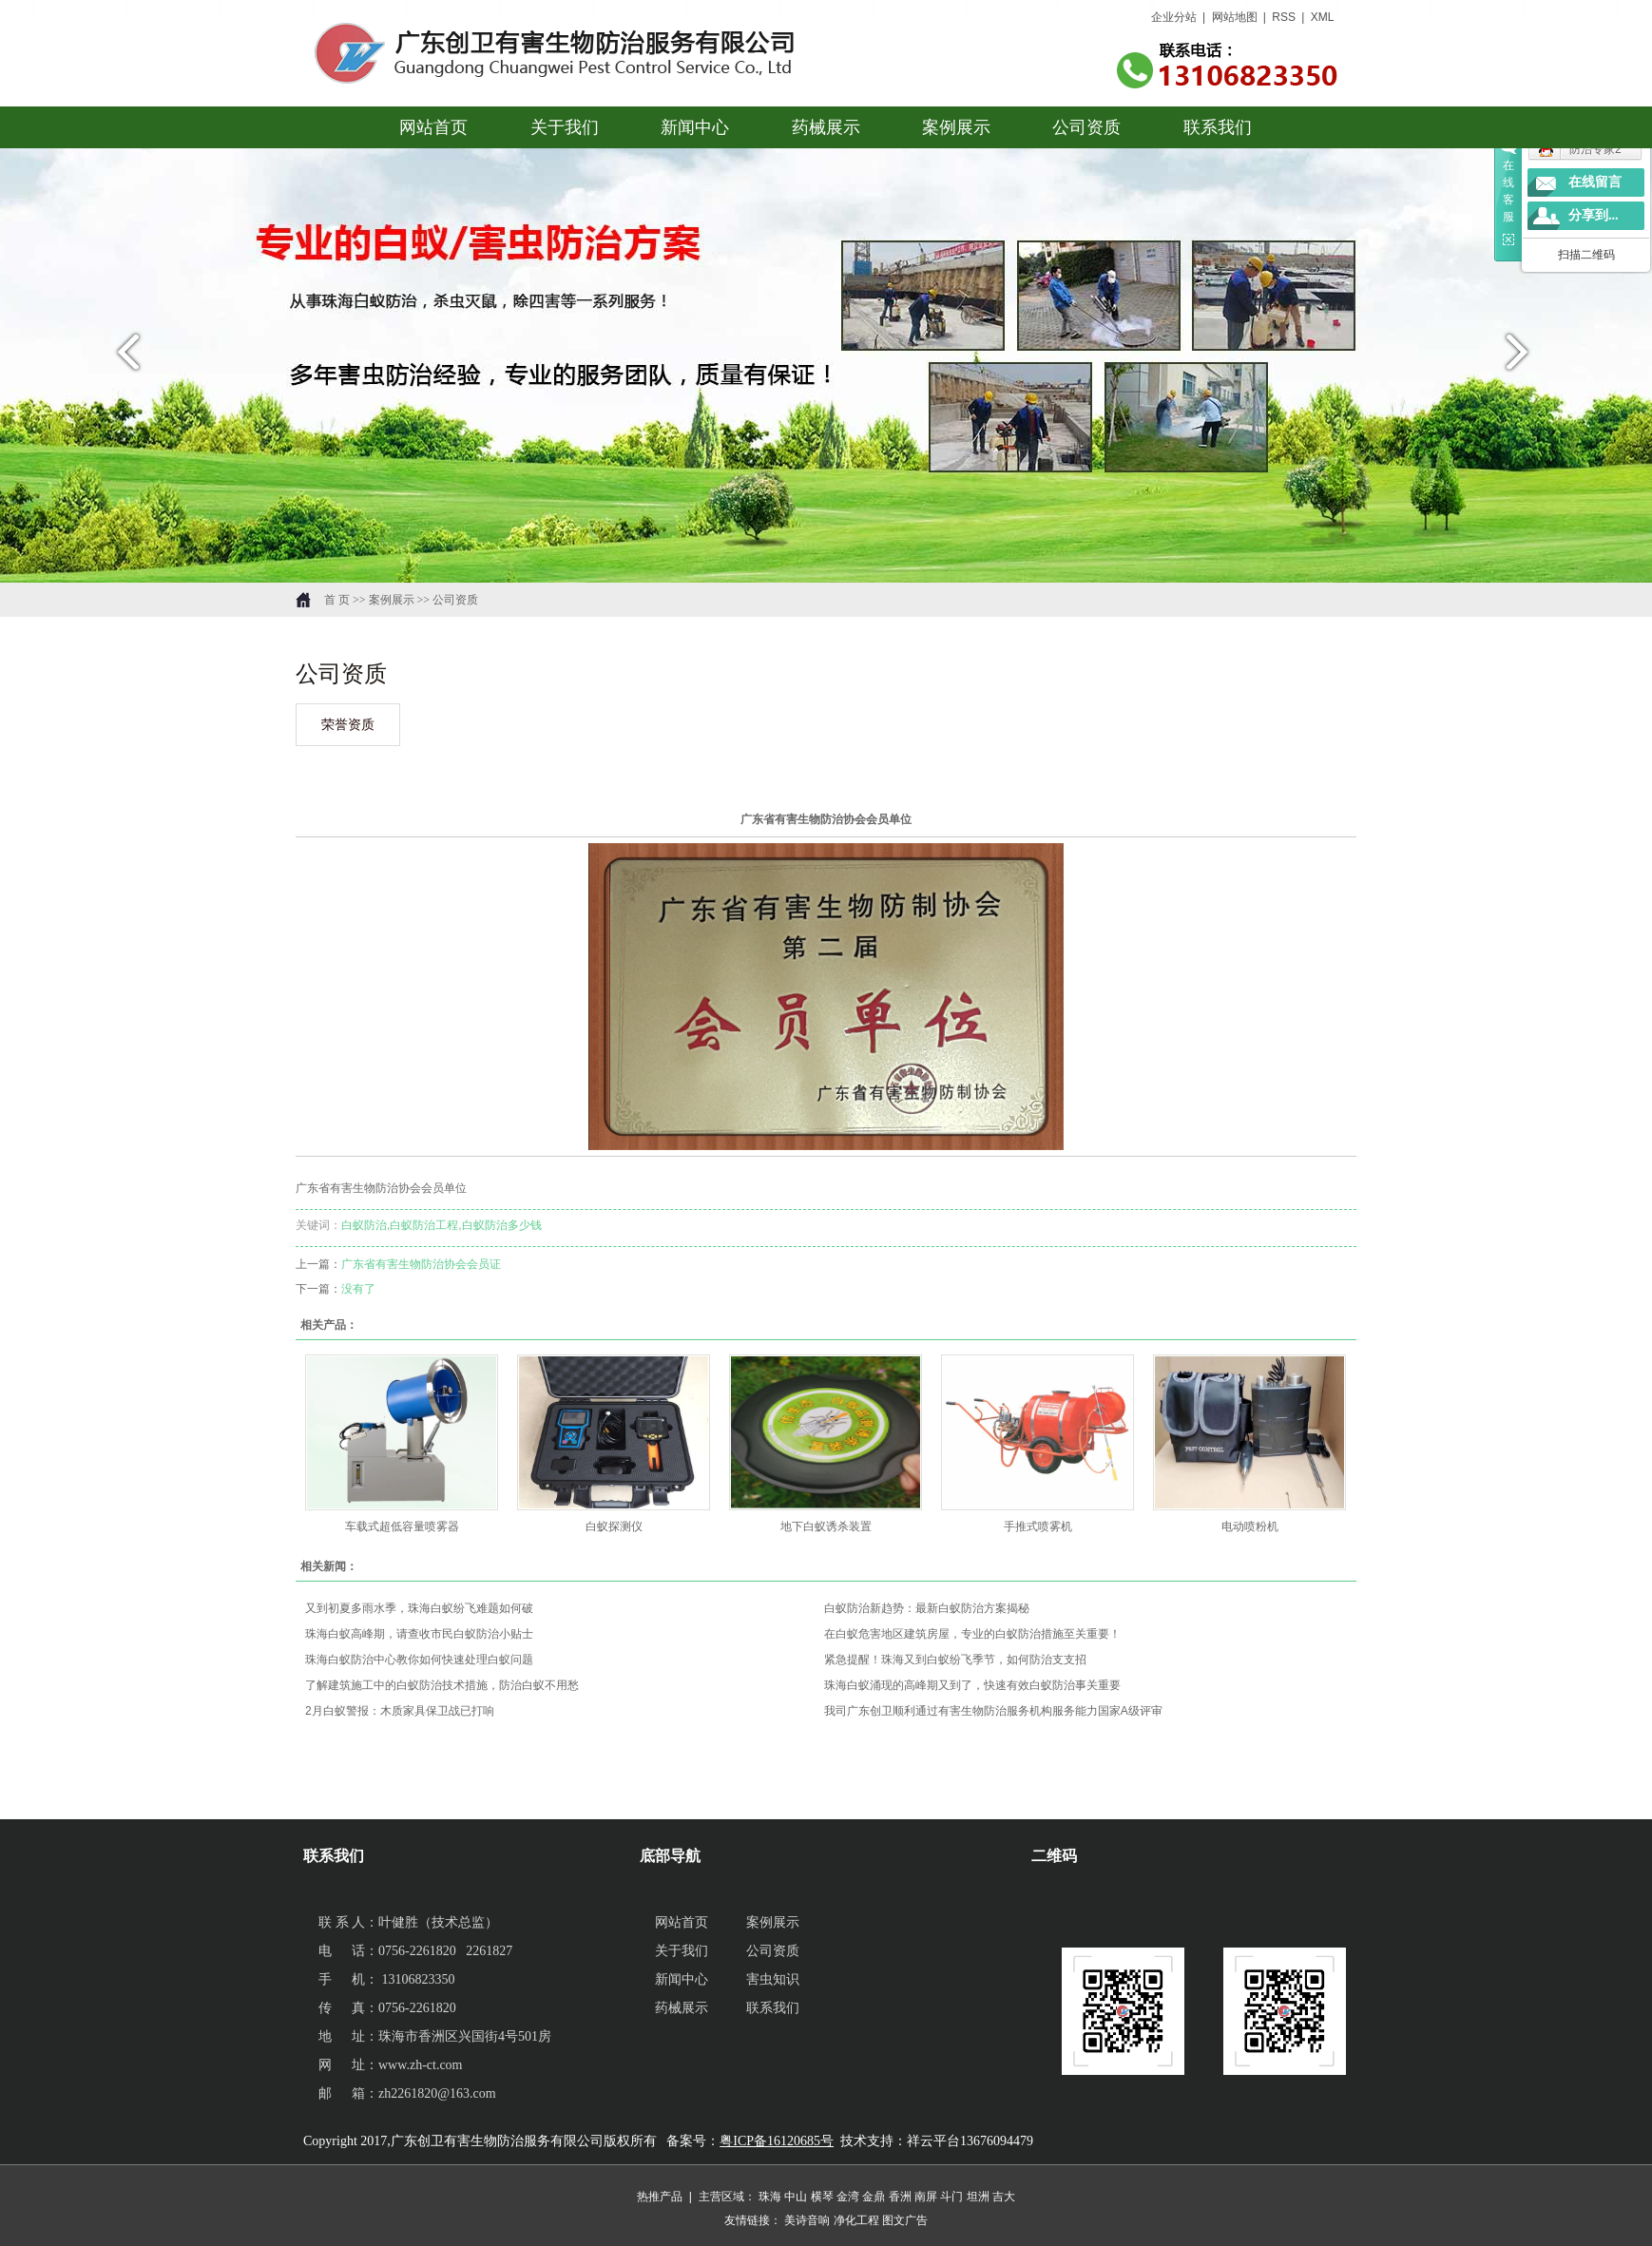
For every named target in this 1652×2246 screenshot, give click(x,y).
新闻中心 (696, 127)
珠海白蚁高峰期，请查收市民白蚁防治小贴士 (419, 1634)
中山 (795, 2196)
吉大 (1003, 2196)
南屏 (925, 2196)
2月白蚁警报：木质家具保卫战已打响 (399, 1711)
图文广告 (905, 2220)
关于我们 (564, 127)
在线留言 (1595, 182)
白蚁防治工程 (424, 1225)
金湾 (847, 2196)
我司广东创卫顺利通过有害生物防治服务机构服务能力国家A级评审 (993, 1711)
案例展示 (956, 127)
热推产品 (659, 2196)
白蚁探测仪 (614, 1526)
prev (123, 359)
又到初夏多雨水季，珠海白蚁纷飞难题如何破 (419, 1608)
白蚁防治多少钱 (502, 1225)
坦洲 (978, 2196)
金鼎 (873, 2196)
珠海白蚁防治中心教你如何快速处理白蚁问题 (419, 1659)
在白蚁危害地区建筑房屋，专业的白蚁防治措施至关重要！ (972, 1634)
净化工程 (856, 2220)
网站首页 (434, 127)
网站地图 (1235, 17)
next (1529, 359)
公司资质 (1087, 127)
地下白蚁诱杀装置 (826, 1526)
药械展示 (826, 127)
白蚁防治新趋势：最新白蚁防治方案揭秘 (926, 1608)
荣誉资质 (348, 725)
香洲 (900, 2196)
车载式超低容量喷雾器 (402, 1526)
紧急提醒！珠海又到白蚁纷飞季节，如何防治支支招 (955, 1659)
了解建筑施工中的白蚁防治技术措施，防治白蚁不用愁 (442, 1685)
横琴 (822, 2196)
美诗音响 (807, 2220)
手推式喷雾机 (1038, 1526)
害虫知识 (772, 1979)
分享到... (1593, 215)
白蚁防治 (364, 1225)
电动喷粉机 (1249, 1526)
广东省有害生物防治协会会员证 (421, 1264)
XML (1323, 17)
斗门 (951, 2196)
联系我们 (1217, 127)
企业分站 (1174, 17)
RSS (1285, 17)
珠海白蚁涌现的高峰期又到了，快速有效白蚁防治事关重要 (972, 1685)
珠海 (770, 2196)
